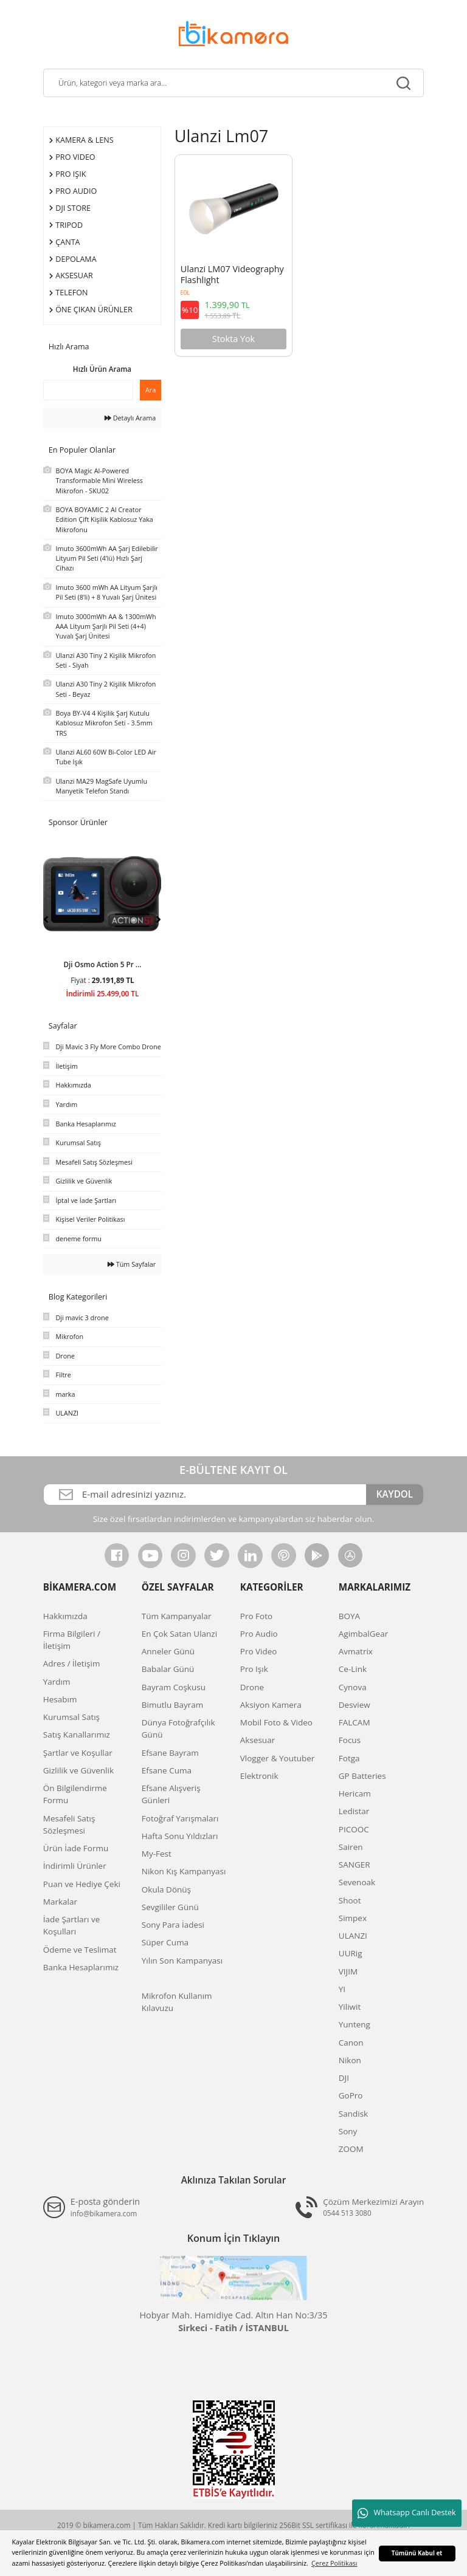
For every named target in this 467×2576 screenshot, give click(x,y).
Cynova (353, 1687)
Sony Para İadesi (173, 1924)
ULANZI (353, 1935)
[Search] (233, 83)
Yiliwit (350, 2006)
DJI (344, 2077)
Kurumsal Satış (71, 1716)
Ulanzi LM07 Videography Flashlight (232, 275)
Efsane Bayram (170, 1752)
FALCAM (354, 1722)
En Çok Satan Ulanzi (179, 1633)
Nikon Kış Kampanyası (184, 1871)
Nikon (350, 2060)
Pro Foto (256, 1616)
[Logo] (233, 32)
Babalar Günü (168, 1668)
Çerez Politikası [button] (334, 2562)
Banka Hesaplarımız (81, 1967)
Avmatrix (356, 1651)
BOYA (349, 1616)
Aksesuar (257, 1740)
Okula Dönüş (166, 1889)
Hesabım (60, 1699)
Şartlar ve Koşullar (77, 1752)
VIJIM (348, 1971)
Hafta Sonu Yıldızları (180, 1836)
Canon (351, 2042)
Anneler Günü (168, 1651)
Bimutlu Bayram (172, 1704)
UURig (350, 1953)
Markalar (60, 1901)
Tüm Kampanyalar (177, 1616)
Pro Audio (259, 1633)
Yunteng (354, 2024)
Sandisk (353, 2113)
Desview (354, 1704)
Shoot (350, 1900)
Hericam (355, 1793)
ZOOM (351, 2148)
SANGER (354, 1864)
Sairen (351, 1846)
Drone (252, 1687)
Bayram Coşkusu (174, 1687)
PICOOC (354, 1829)
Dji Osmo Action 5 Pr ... (102, 964)
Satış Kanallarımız (76, 1734)
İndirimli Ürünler (74, 1865)
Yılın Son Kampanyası (182, 1960)
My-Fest (156, 1853)
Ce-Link (353, 1668)
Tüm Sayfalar (132, 1264)
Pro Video (258, 1651)
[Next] (158, 919)
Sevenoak (357, 1882)
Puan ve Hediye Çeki (81, 1884)
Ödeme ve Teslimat (80, 1949)
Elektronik (259, 1775)
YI (342, 1989)
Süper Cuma (165, 1942)
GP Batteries (362, 1775)
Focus (350, 1740)
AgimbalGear (363, 1633)
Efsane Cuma (167, 1770)
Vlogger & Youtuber (277, 1758)
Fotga (349, 1758)
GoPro (351, 2095)
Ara (150, 389)
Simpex (353, 1918)
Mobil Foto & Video (276, 1722)
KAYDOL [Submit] (394, 1494)
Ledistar (354, 1811)
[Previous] (46, 919)
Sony (348, 2131)
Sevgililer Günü (170, 1907)
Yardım (57, 1681)
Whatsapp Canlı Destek (406, 2513)
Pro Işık (254, 1668)
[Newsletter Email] (205, 1494)
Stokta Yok (233, 338)
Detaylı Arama (130, 417)
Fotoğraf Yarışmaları (180, 1818)
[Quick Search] (88, 390)
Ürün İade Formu (75, 1848)
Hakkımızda (65, 1616)
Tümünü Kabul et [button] (417, 2553)
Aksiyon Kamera (271, 1704)
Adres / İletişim (71, 1663)
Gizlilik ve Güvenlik (78, 1770)
